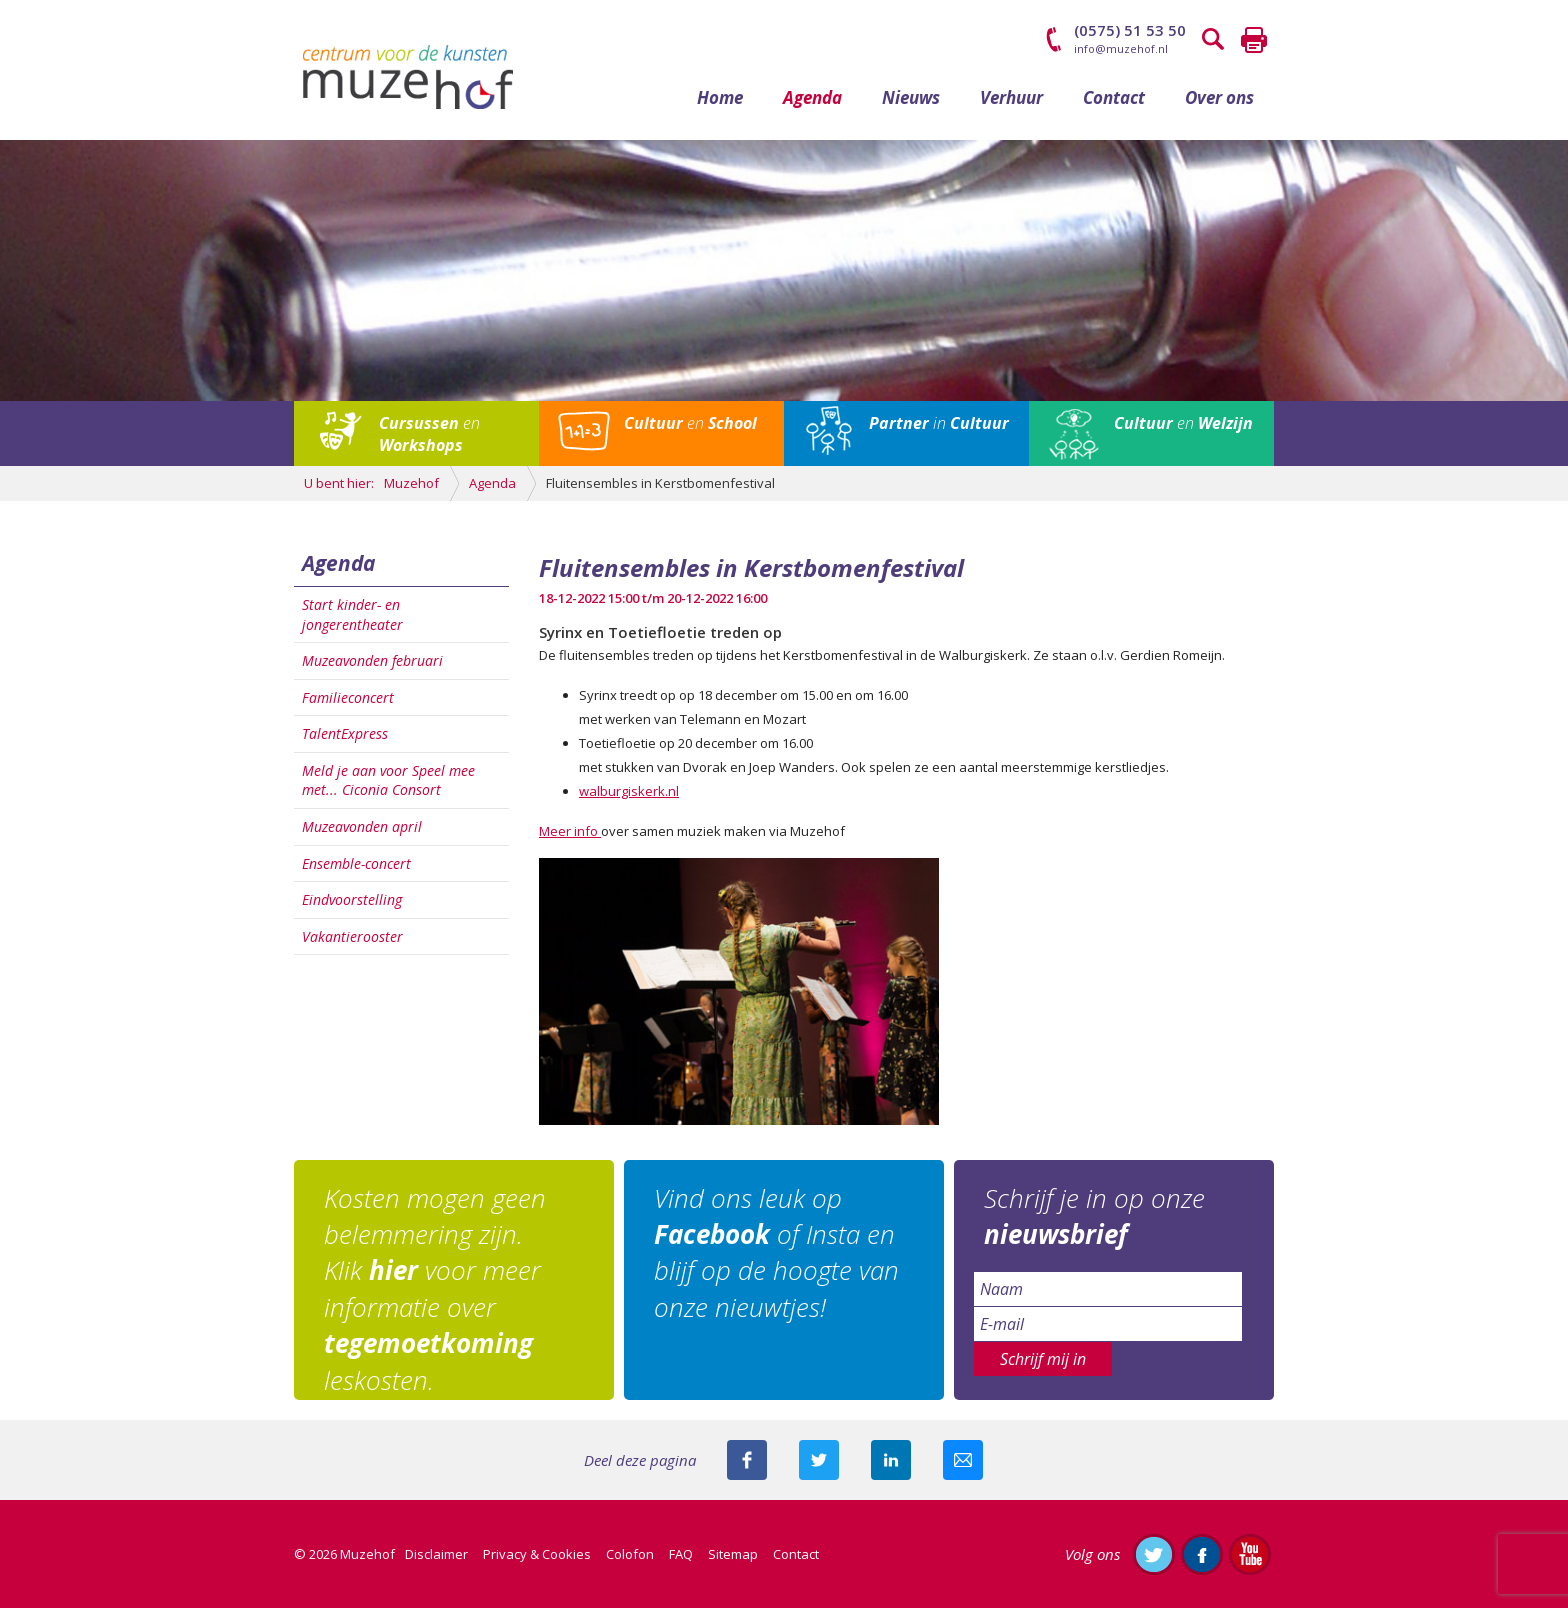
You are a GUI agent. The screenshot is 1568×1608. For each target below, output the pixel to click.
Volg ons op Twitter (1154, 1554)
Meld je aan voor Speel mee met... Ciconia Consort (388, 780)
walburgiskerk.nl (629, 791)
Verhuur (1011, 97)
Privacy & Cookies (537, 1554)
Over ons (1219, 97)
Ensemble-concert (356, 863)
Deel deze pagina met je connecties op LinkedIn (891, 1460)
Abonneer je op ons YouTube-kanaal (1250, 1554)
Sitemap (733, 1554)
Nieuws (911, 97)
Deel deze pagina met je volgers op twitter (819, 1460)
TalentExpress (345, 733)
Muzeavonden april (362, 826)
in (939, 423)
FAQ (681, 1554)
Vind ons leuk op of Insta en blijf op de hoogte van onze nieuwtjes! (776, 1252)
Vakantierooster (352, 936)
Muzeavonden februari (372, 660)
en (429, 434)
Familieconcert (348, 697)
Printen (1254, 40)
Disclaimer (436, 1554)
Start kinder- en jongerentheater (352, 614)
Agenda (812, 97)
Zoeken (1214, 40)
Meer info (570, 831)
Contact (1114, 97)
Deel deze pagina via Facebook (747, 1460)
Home (720, 97)
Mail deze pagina (963, 1460)
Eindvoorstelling (352, 899)
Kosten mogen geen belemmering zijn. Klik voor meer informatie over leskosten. (435, 1289)
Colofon (630, 1554)
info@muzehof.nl (1121, 48)
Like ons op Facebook (1202, 1554)
